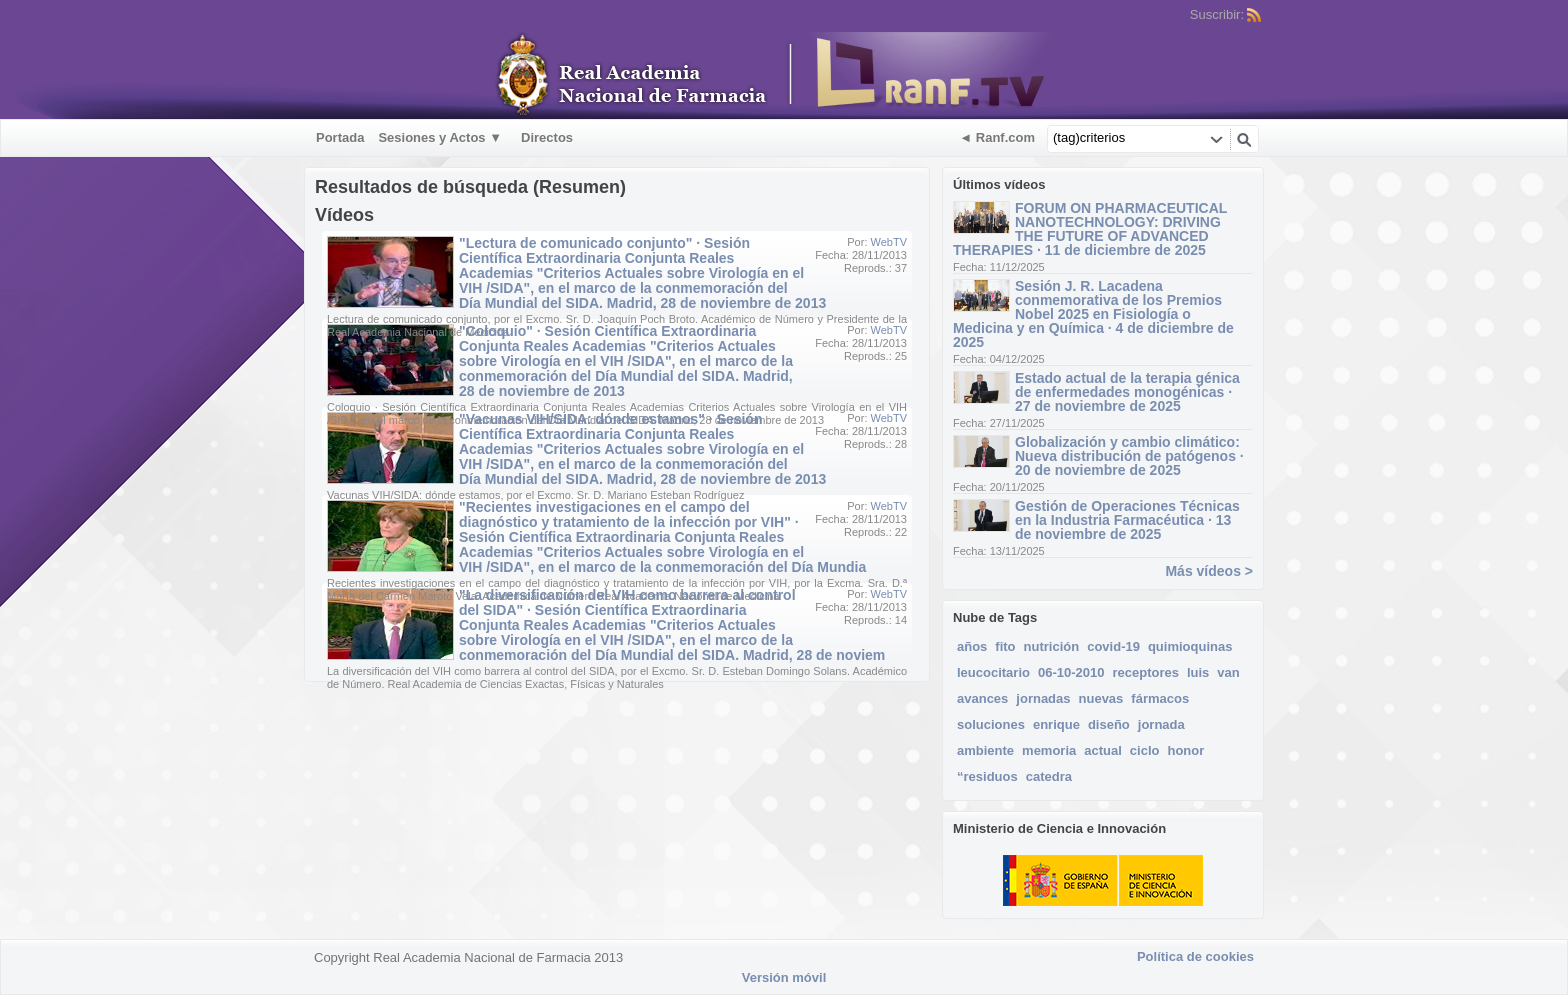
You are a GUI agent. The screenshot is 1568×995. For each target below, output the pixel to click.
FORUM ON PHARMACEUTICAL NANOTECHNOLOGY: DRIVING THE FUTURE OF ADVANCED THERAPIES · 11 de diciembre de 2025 (1090, 229)
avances (982, 698)
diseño (1109, 724)
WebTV (889, 242)
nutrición (1052, 646)
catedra (1049, 776)
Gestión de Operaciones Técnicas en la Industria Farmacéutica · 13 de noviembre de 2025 (1127, 520)
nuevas (1101, 698)
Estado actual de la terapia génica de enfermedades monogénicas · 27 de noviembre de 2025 (1127, 392)
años (972, 646)
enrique (1056, 724)
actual (1103, 750)
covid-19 (1113, 646)
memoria (1049, 750)
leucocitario (993, 672)
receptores (1145, 672)
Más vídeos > (1209, 571)
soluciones (991, 724)
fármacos (1160, 698)
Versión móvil (784, 977)
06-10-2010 (1071, 672)
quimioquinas (1190, 646)
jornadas (1043, 698)
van (1228, 672)
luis (1198, 672)
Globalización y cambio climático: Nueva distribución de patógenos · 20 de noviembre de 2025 (1129, 456)
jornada (1161, 724)
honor (1185, 750)
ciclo (1145, 750)
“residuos (987, 776)
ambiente (985, 750)
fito (1005, 646)
